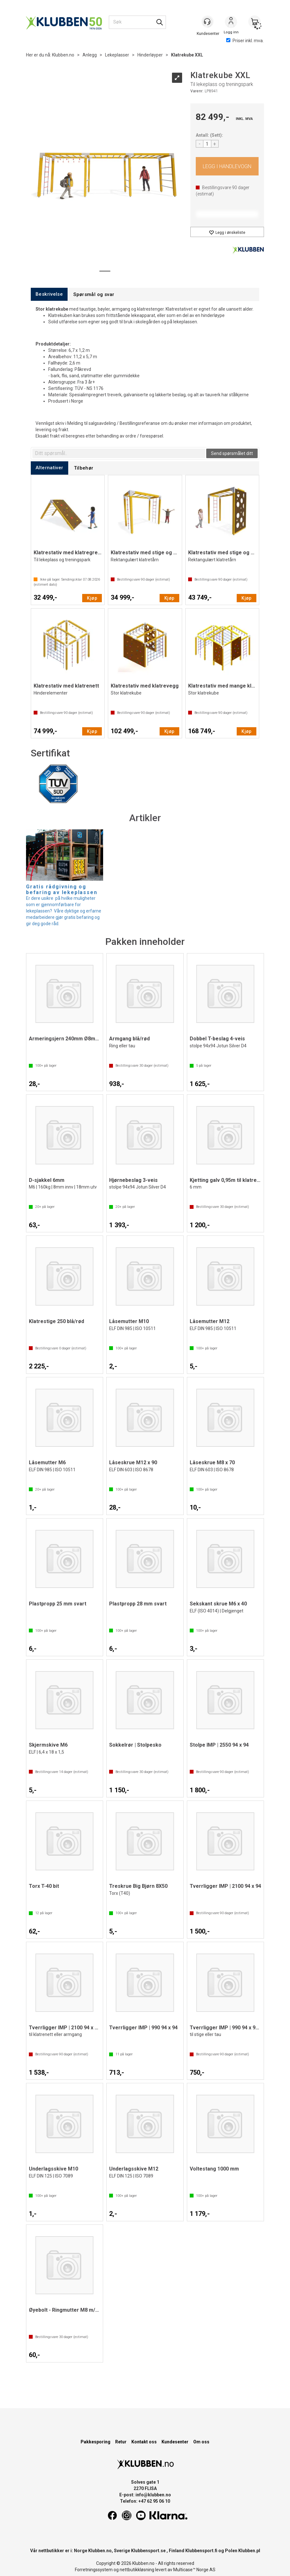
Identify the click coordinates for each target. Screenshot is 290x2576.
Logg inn (231, 22)
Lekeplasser (117, 54)
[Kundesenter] (207, 22)
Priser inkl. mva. (245, 40)
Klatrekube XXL (187, 54)
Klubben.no (63, 54)
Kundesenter (174, 2441)
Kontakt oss (144, 2441)
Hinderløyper (150, 54)
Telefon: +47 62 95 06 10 (145, 2501)
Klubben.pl (249, 2550)
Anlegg (89, 54)
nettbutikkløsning (137, 2569)
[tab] (49, 294)
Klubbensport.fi (201, 2550)
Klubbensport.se (148, 2550)
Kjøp (227, 166)
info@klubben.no (153, 2494)
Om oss (201, 2441)
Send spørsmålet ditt (232, 453)
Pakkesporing (95, 2441)
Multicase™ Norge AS (194, 2569)
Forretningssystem (94, 2569)
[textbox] (119, 453)
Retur (121, 2441)
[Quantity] (207, 144)
